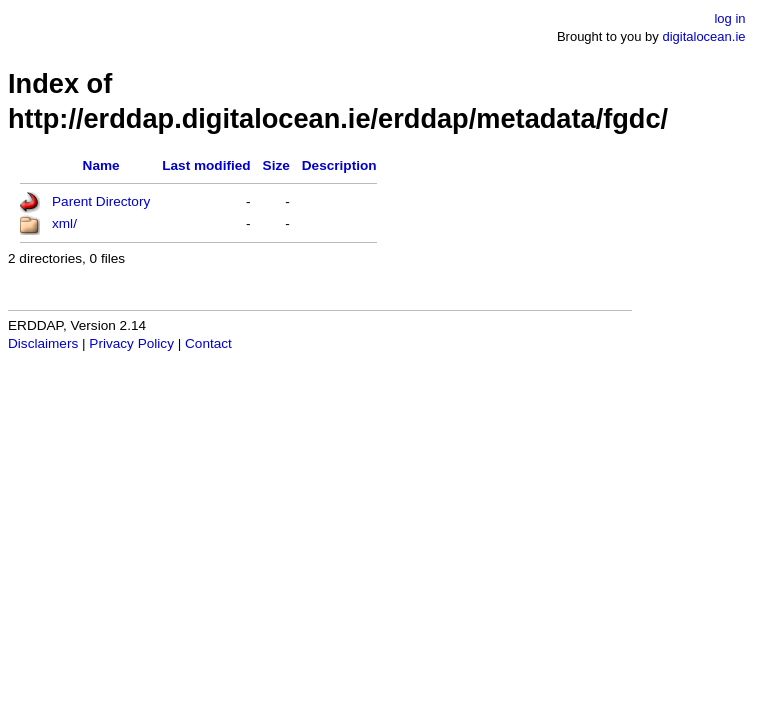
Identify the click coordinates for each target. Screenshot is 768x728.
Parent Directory (101, 201)
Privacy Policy (131, 343)
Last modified (206, 165)
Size (276, 165)
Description (339, 165)
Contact (208, 343)
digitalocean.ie (703, 36)
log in (729, 18)
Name (101, 165)
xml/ (64, 223)
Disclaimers (43, 343)
